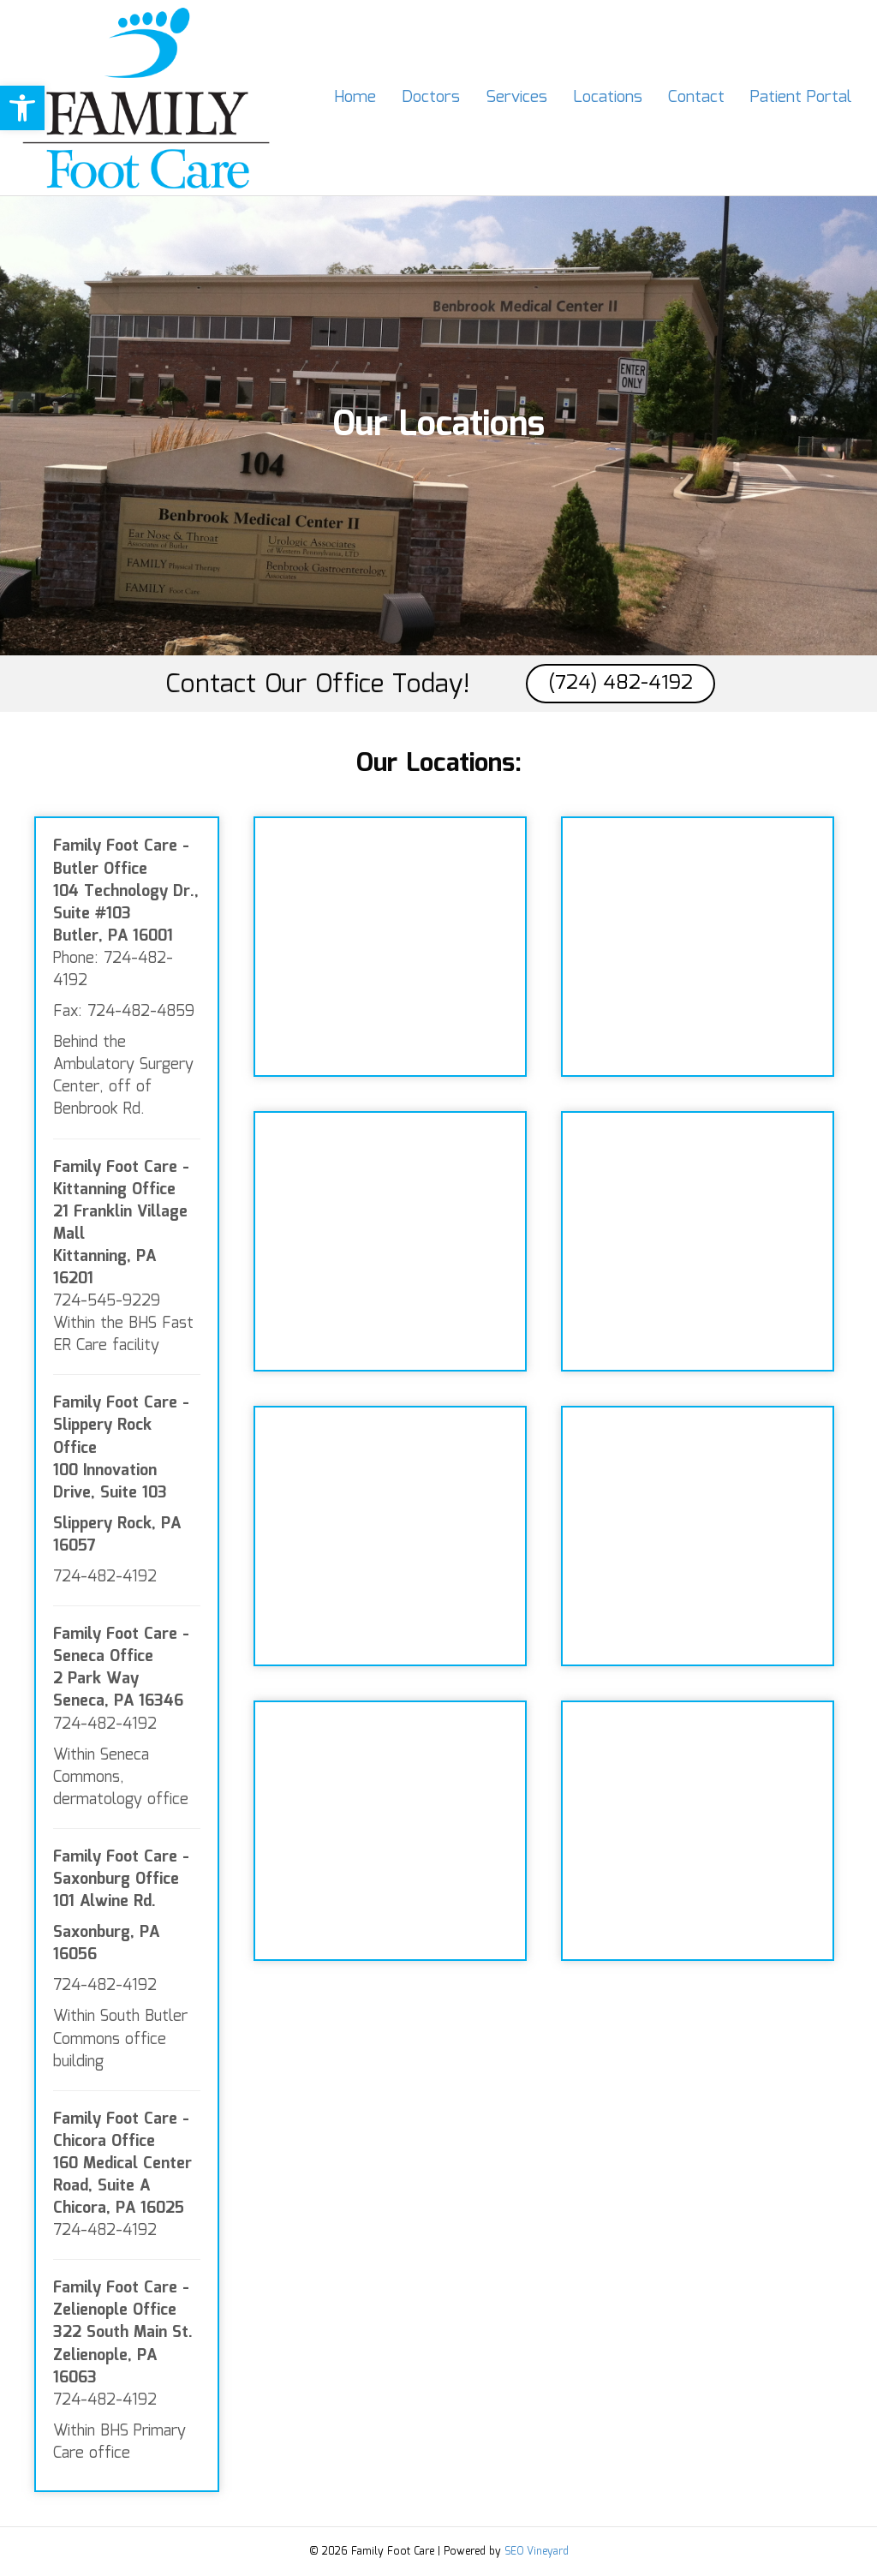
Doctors (431, 98)
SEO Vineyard (536, 2551)
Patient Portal (800, 98)
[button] (22, 108)
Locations (607, 98)
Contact (696, 98)
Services (516, 98)
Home (355, 98)
